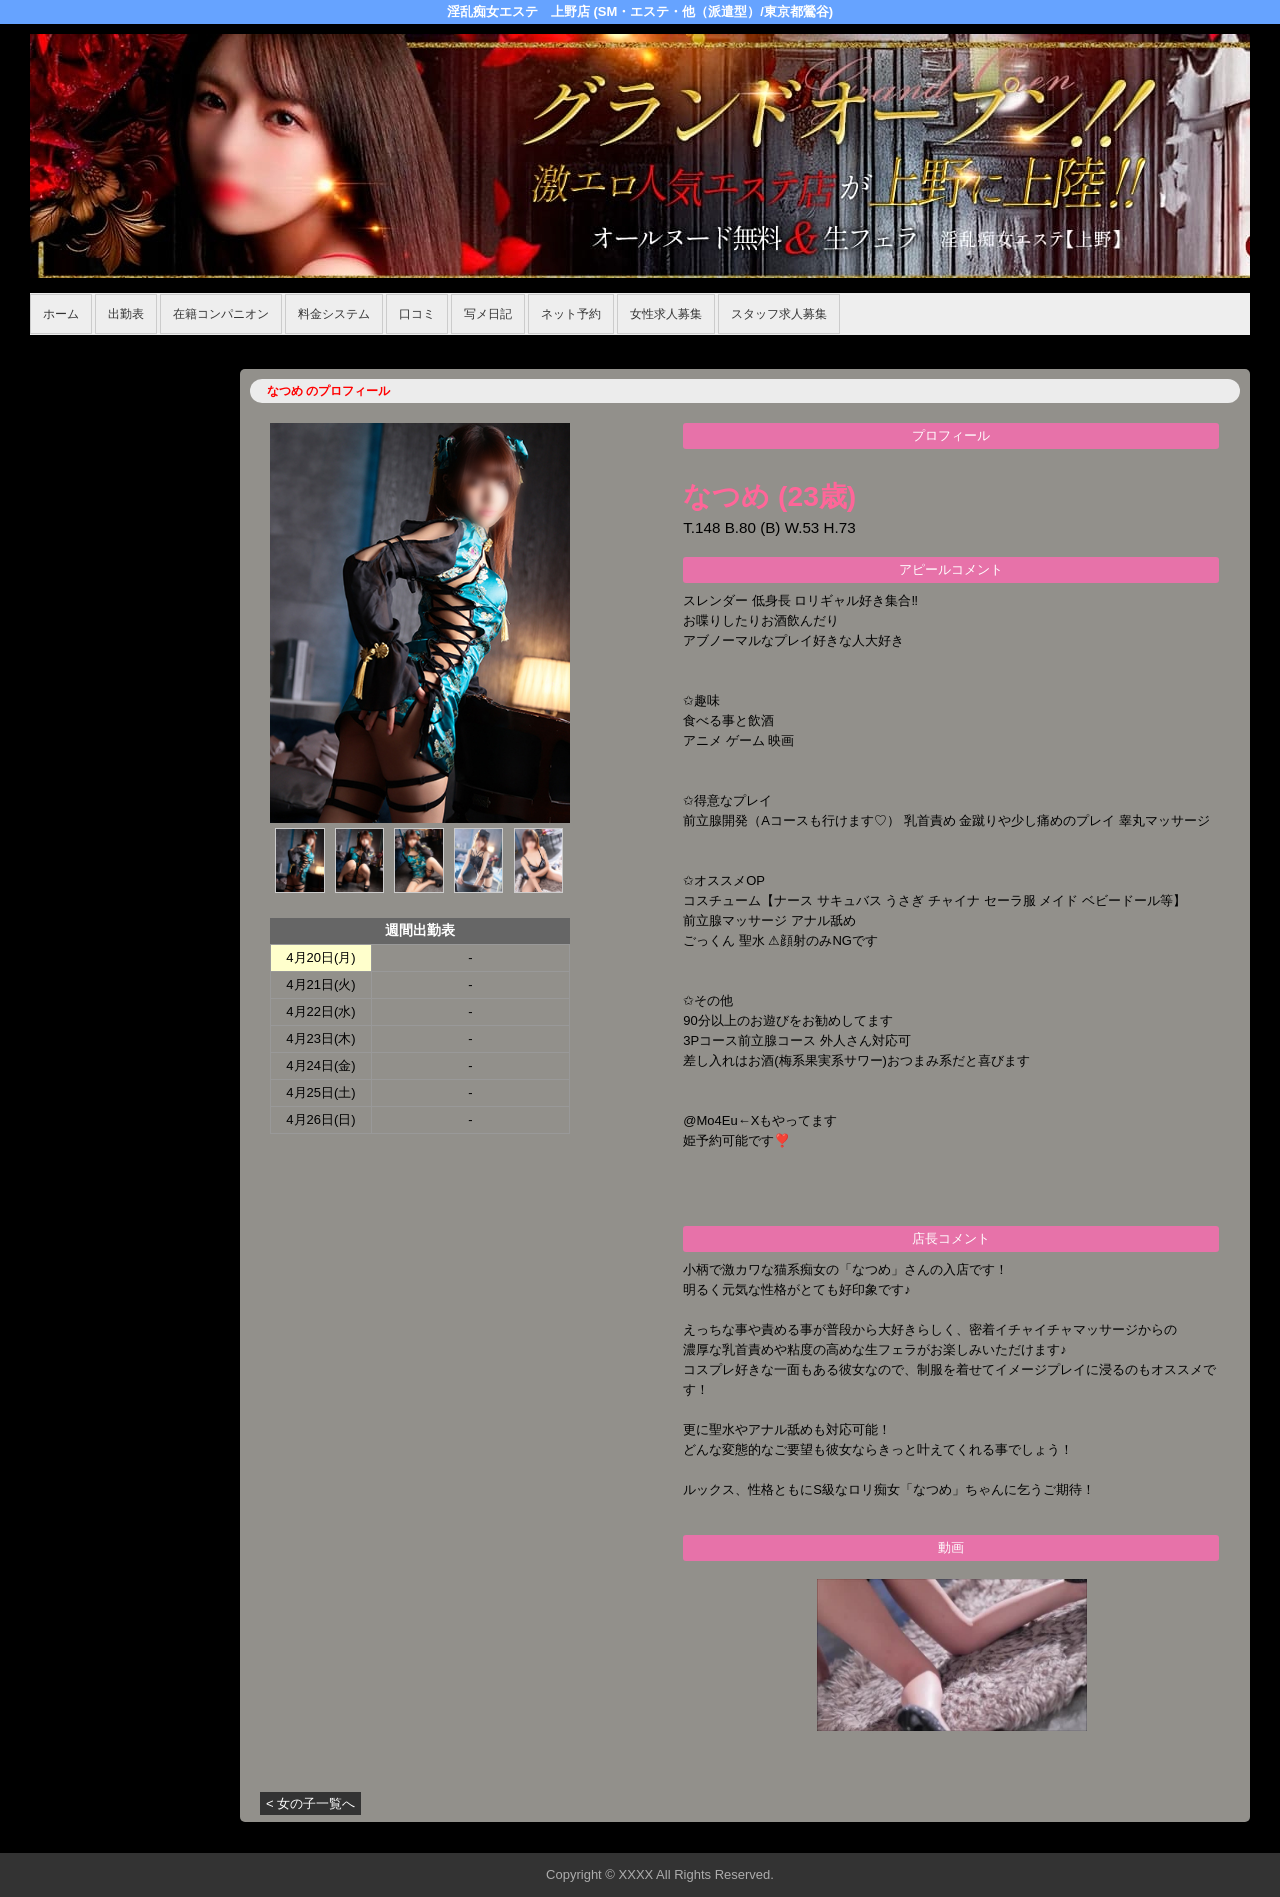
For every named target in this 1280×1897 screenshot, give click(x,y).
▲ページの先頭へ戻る (1175, 1834)
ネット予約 (571, 314)
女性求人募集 (666, 314)
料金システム (334, 314)
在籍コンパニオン (221, 314)
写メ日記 (488, 314)
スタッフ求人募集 (779, 314)
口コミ (417, 314)
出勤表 (126, 314)
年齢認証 (61, 345)
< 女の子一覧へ (310, 1803)
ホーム (61, 314)
